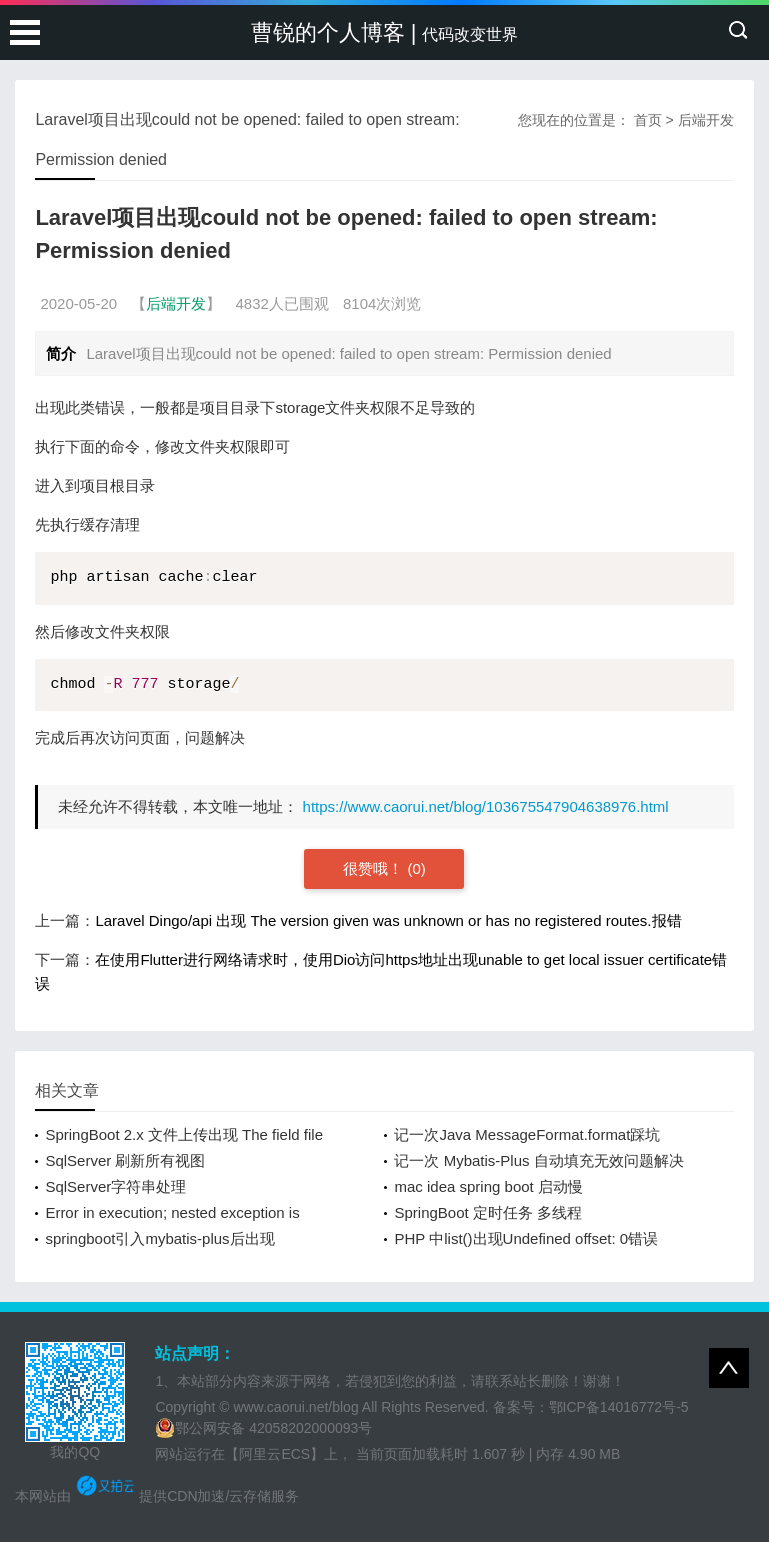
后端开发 (706, 120)
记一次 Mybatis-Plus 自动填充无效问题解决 (538, 1160)
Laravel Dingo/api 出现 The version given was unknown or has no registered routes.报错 (388, 920)
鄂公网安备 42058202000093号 (263, 1428)
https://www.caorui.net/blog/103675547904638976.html (486, 806)
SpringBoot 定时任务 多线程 (488, 1212)
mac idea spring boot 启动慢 (488, 1186)
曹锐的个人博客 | (385, 32)
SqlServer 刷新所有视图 (125, 1160)
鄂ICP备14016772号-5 (619, 1407)
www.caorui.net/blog (295, 1407)
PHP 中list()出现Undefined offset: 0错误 (526, 1238)
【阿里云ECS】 (274, 1454)
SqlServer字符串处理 (115, 1186)
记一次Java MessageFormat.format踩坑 (527, 1134)
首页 (648, 120)
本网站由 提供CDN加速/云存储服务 (157, 1496)
